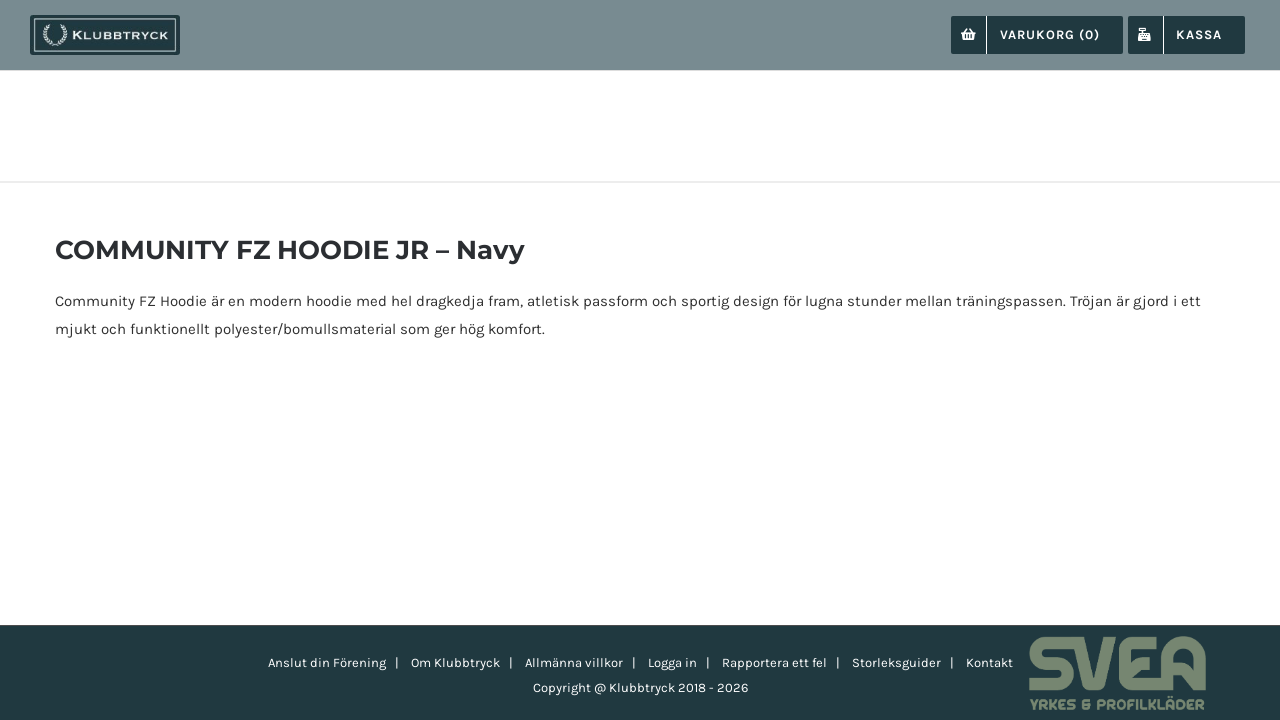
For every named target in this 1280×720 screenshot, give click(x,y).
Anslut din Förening (327, 662)
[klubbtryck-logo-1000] (105, 22)
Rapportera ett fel (774, 662)
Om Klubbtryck (455, 662)
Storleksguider (896, 662)
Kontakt (989, 662)
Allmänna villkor (574, 662)
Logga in (672, 662)
